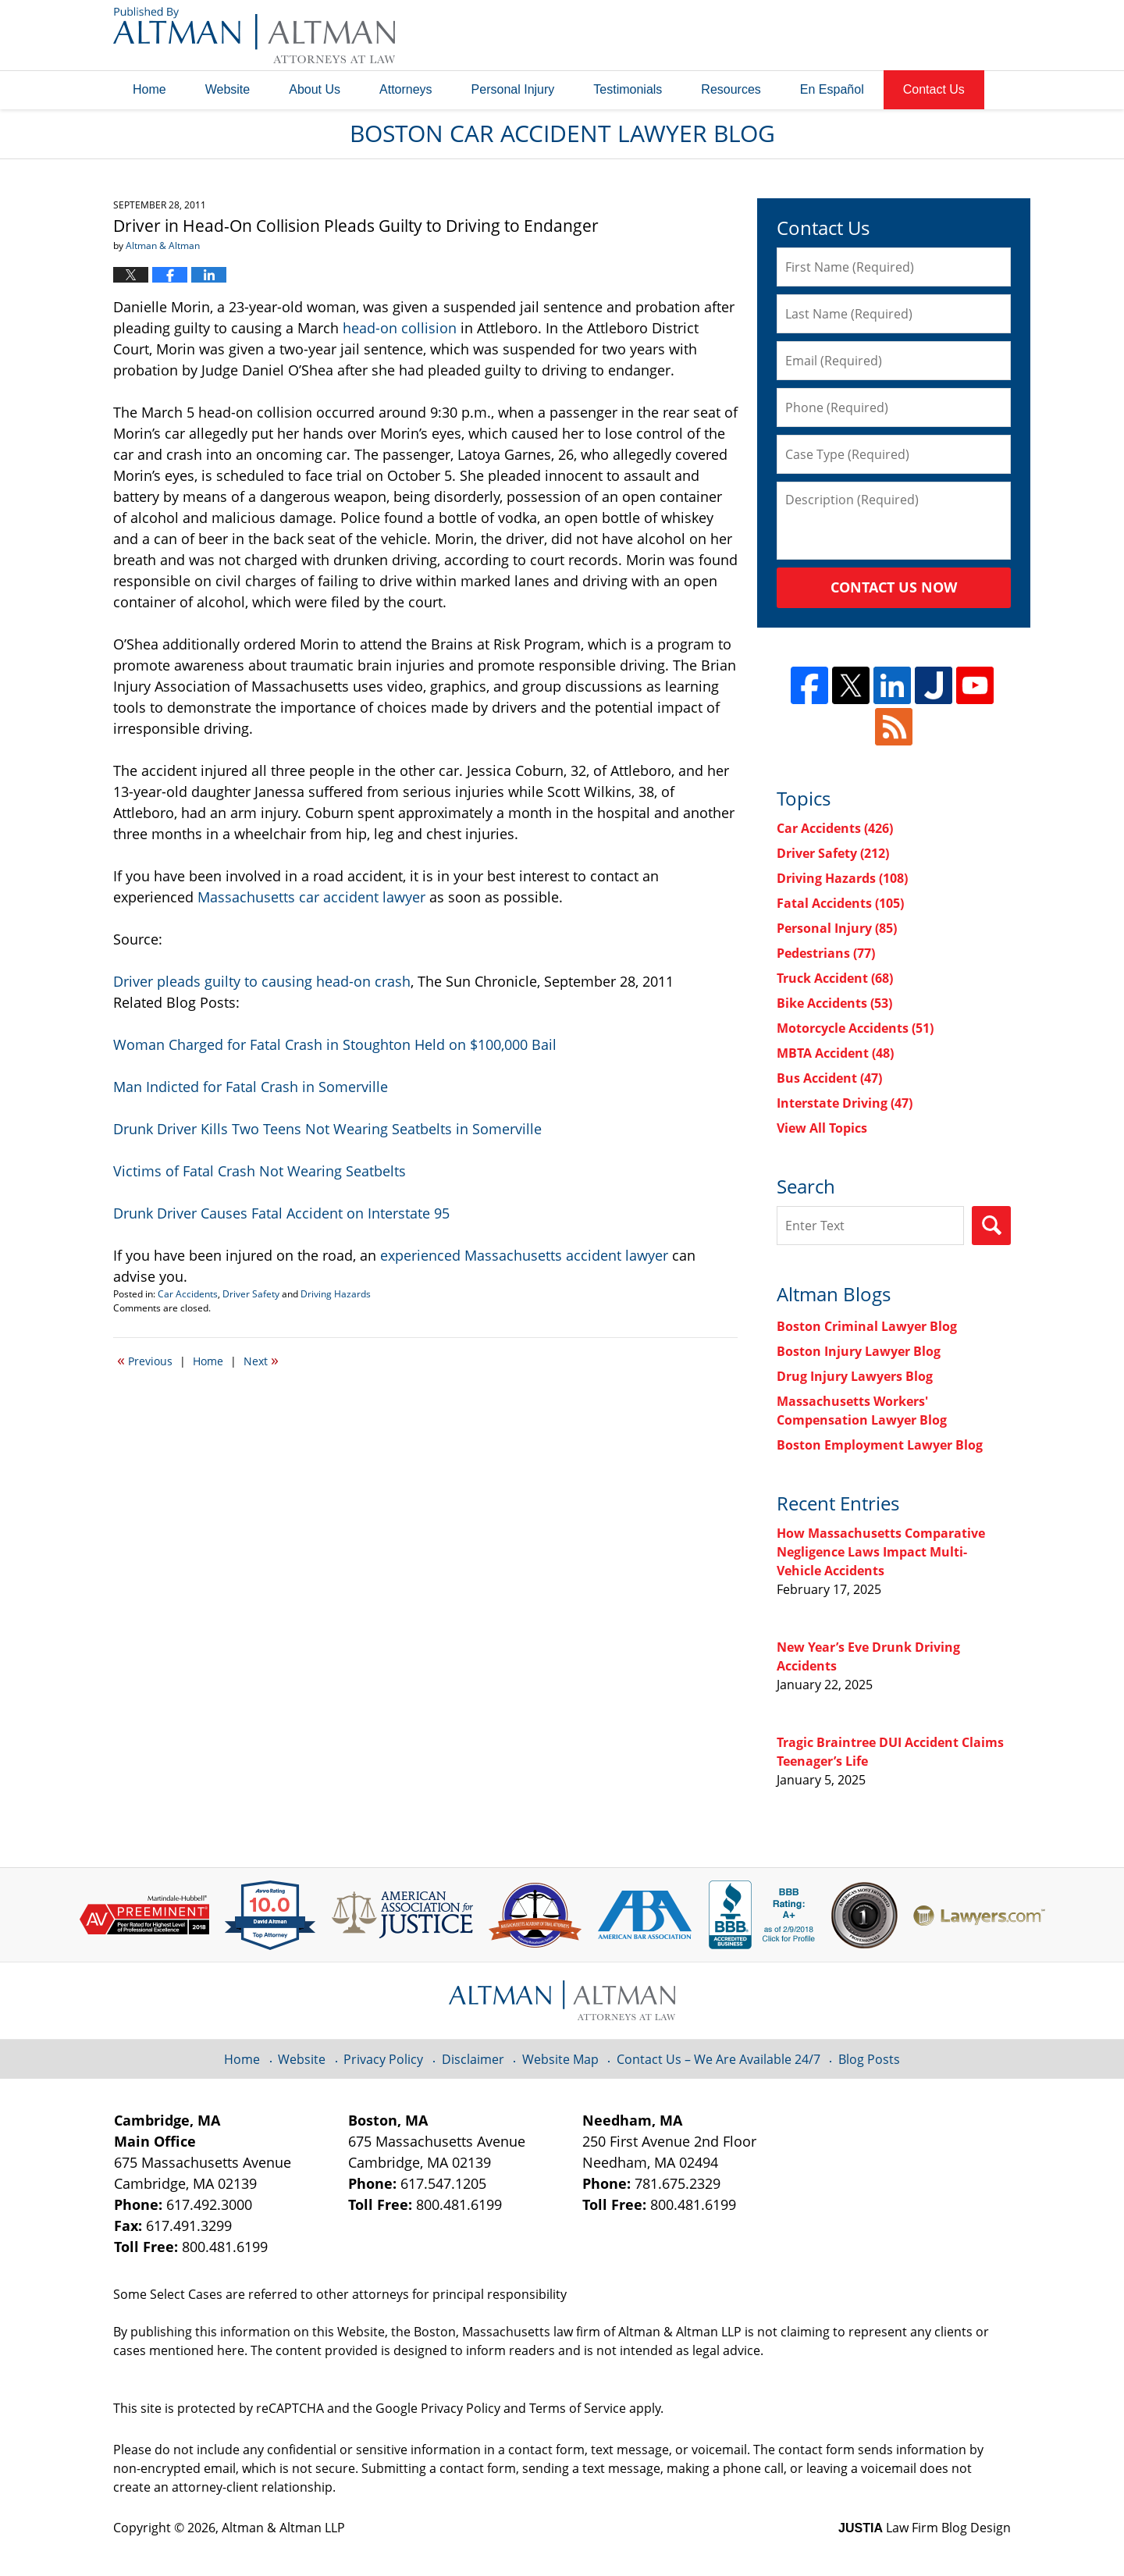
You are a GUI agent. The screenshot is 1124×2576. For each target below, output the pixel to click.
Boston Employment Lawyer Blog (880, 1444)
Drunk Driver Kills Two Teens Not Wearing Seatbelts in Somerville (327, 1128)
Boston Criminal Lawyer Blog (867, 1326)
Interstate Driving (844, 1103)
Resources (730, 89)
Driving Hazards (336, 1293)
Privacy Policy (383, 2059)
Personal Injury (513, 89)
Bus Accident (829, 1078)
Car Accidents (188, 1293)
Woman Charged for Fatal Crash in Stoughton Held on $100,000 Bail (335, 1044)
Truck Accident (835, 978)
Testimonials (627, 89)
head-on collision (400, 327)
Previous (145, 1360)
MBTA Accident (835, 1053)
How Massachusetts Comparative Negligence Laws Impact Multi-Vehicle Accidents (881, 1552)
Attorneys (405, 89)
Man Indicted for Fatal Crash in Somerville (250, 1086)
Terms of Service (577, 2408)
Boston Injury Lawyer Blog (859, 1351)
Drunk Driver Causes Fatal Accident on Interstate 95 (281, 1213)
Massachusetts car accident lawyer (311, 897)
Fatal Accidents (840, 903)
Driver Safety (250, 1293)
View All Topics (822, 1128)
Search (991, 1225)
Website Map (560, 2059)
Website (228, 89)
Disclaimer (473, 2059)
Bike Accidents (834, 1003)
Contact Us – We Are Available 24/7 (718, 2059)
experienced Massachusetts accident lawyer (524, 1255)
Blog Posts (869, 2059)
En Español (832, 89)
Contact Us (934, 89)
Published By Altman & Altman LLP (852, 35)
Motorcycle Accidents (855, 1028)
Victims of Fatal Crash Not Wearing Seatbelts (259, 1171)
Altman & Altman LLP (283, 2527)
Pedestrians (826, 953)
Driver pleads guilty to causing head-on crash (262, 981)
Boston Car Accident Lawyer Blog (254, 35)
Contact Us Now (894, 587)
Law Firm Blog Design (924, 2527)
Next (261, 1360)
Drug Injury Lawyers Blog (855, 1376)
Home (149, 89)
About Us (314, 89)
